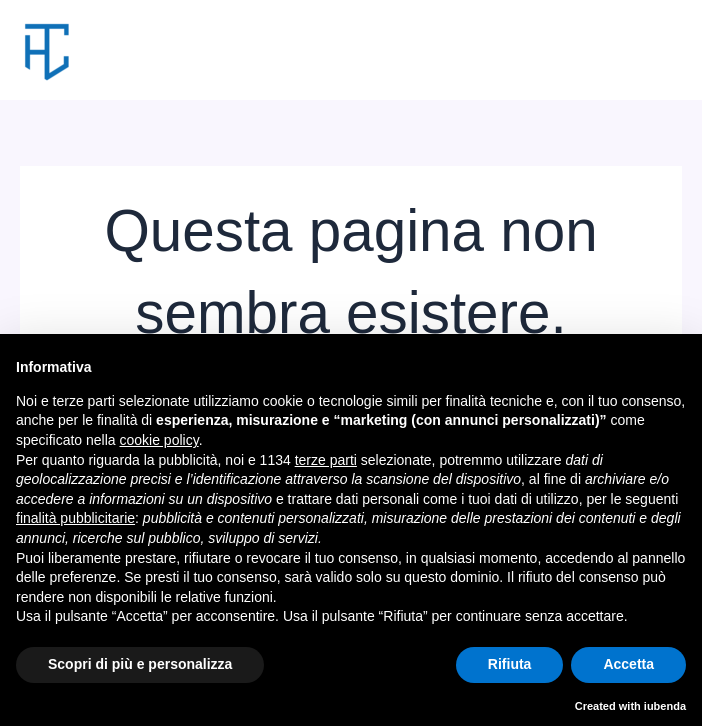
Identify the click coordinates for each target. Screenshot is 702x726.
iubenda (665, 706)
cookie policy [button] (159, 440)
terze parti (326, 460)
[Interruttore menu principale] (659, 50)
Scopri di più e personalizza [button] (140, 664)
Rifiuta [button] (510, 664)
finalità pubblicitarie (75, 518)
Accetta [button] (628, 664)
